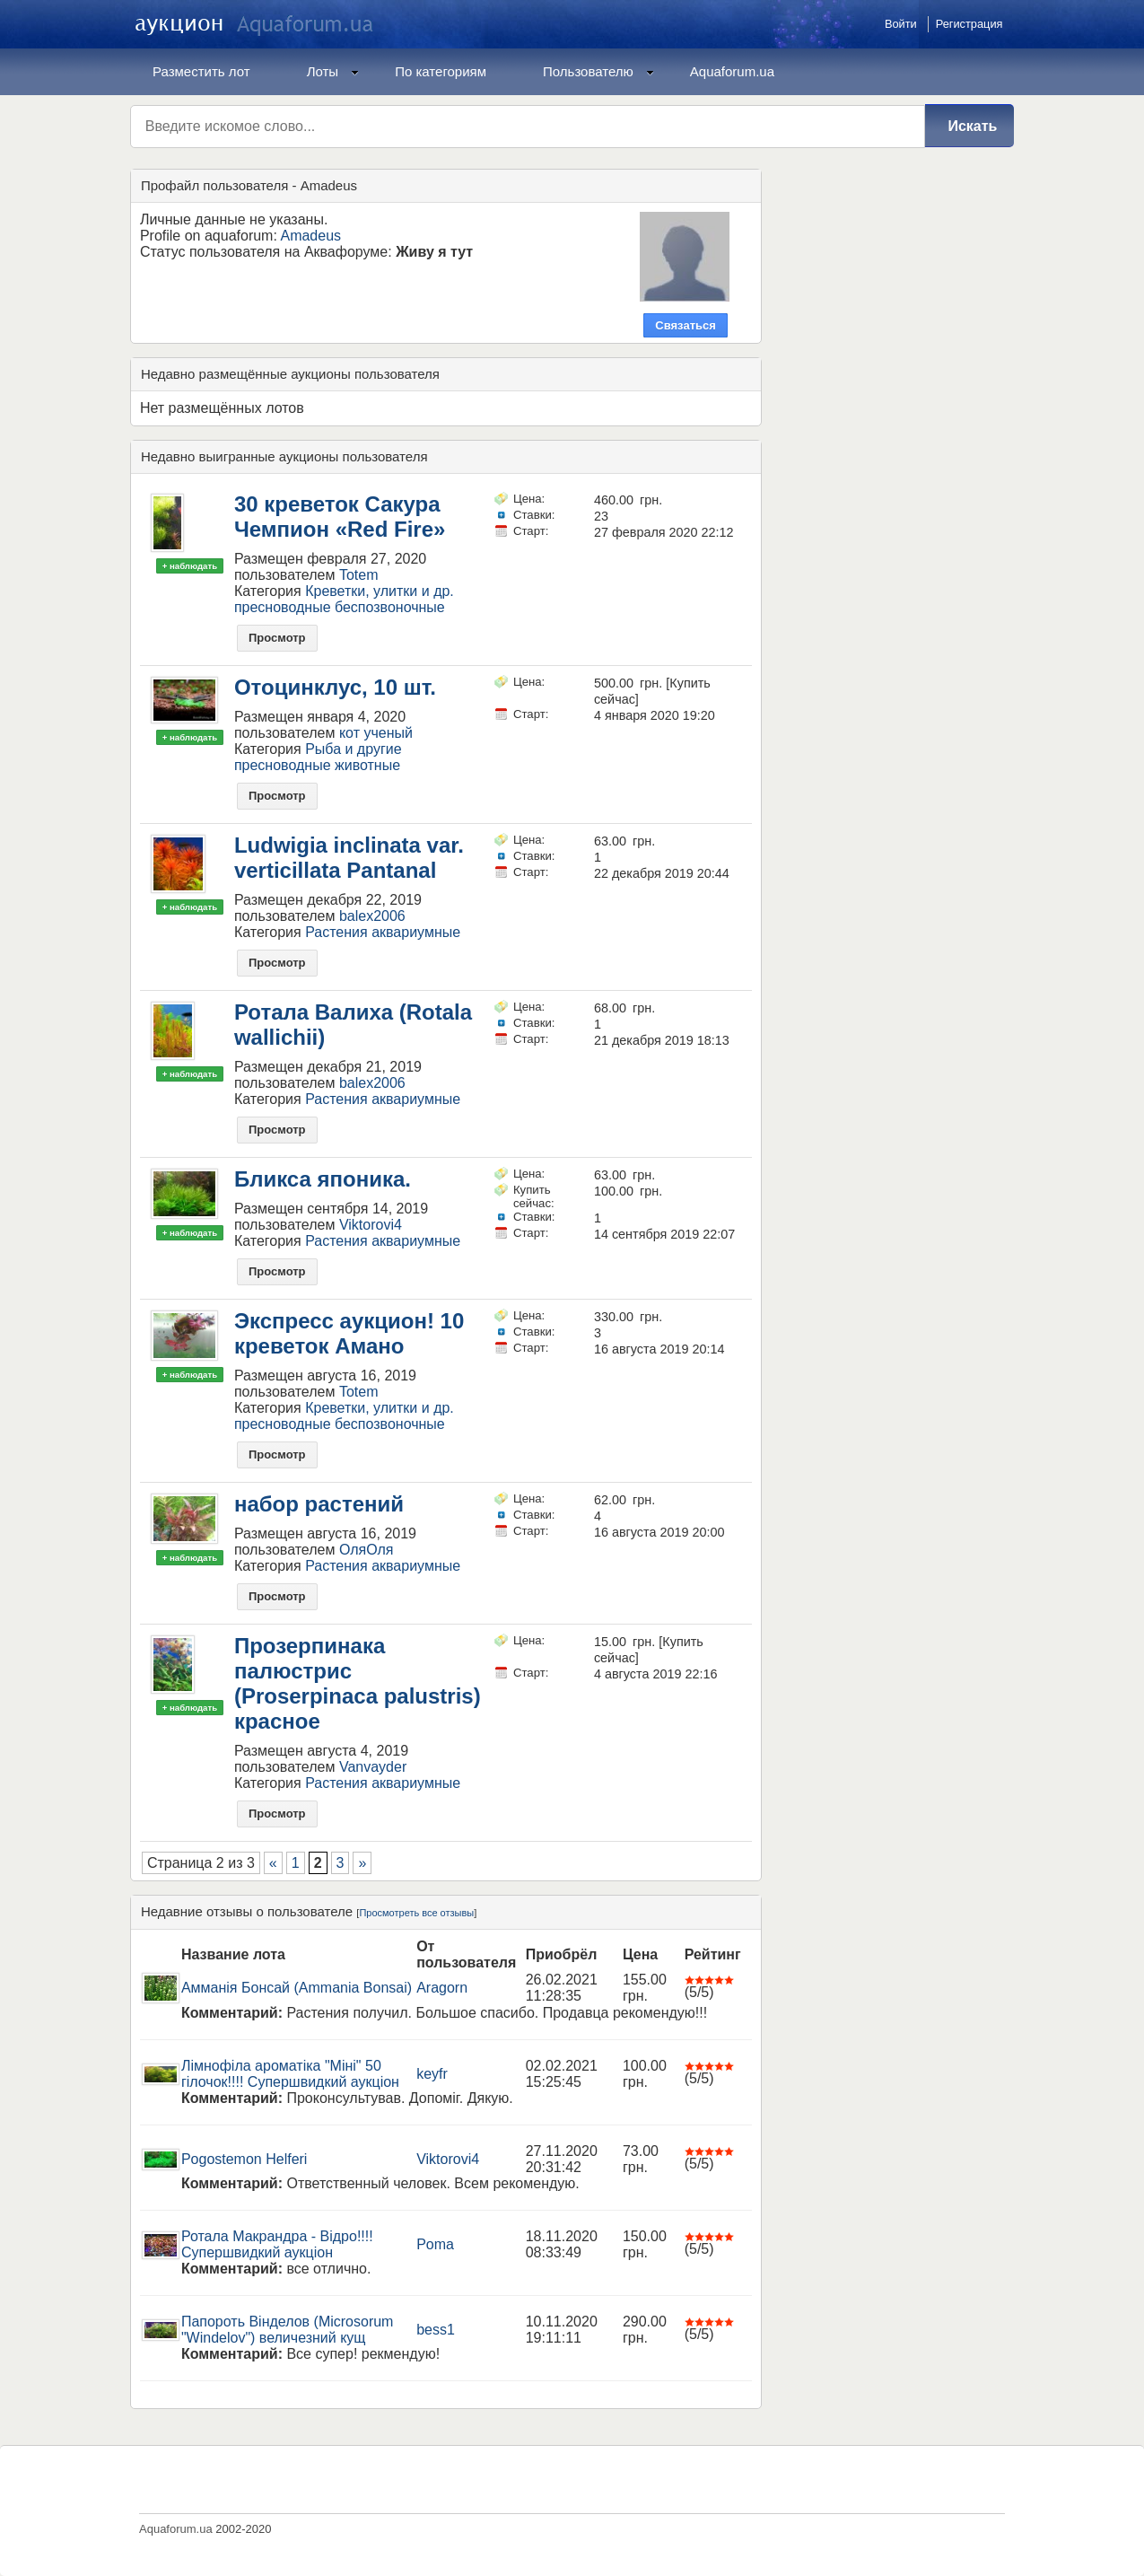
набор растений (319, 1504)
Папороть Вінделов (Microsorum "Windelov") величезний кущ (287, 2329)
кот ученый (376, 732)
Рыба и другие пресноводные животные (318, 757)
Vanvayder (372, 1766)
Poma (435, 2244)
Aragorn (441, 1987)
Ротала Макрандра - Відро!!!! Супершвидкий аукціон (277, 2244)
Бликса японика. (322, 1179)
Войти (901, 24)
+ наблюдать (189, 566)
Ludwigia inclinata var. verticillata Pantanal (349, 857)
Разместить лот (201, 71)
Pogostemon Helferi (244, 2159)
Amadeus (310, 235)
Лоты (333, 71)
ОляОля (366, 1549)
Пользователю (598, 71)
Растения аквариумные (382, 932)
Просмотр (277, 637)
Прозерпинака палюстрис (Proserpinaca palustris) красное (357, 1683)
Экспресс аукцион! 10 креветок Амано (349, 1333)
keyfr (432, 2073)
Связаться (685, 325)
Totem (359, 575)
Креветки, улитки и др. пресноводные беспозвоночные (344, 599)
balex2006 (372, 916)
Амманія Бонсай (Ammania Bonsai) (296, 1987)
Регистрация (969, 24)
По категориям (440, 71)
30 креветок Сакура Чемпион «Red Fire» (339, 516)
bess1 (435, 2329)
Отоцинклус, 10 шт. (335, 687)
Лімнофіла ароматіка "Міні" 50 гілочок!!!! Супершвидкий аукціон (290, 2074)
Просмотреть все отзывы (416, 1912)
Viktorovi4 (370, 1224)
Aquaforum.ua (732, 71)
